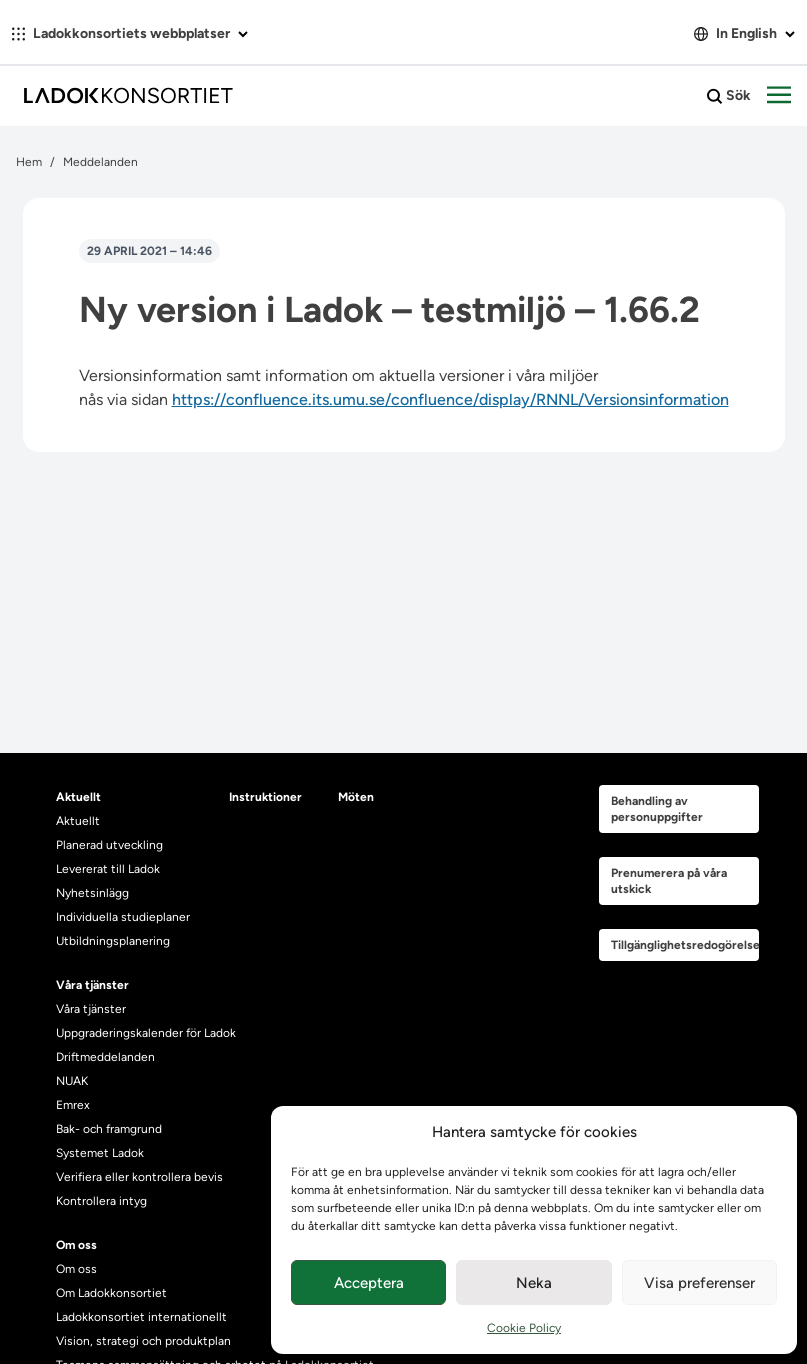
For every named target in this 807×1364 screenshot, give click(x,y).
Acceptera (369, 1283)
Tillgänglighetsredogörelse (685, 945)
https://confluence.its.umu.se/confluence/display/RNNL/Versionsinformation (450, 399)
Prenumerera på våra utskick (669, 881)
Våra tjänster (91, 1009)
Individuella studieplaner (124, 917)
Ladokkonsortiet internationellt (141, 1317)
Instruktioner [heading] (265, 797)
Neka (534, 1283)
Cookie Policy (524, 1328)
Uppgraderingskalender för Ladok (146, 1033)
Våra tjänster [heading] (92, 985)
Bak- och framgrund (109, 1129)
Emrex (73, 1105)
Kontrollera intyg (101, 1201)
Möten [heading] (356, 797)
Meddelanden (100, 162)
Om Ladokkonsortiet (111, 1293)
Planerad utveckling (109, 845)
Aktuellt (78, 821)
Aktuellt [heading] (78, 797)
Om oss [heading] (76, 1245)
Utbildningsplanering (113, 941)
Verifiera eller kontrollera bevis (139, 1177)
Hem (29, 162)
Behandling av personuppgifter (657, 809)
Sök (729, 96)
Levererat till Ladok (108, 869)
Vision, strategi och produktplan (143, 1341)
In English (744, 33)
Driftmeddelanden (105, 1057)
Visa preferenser (699, 1283)
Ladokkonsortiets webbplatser (130, 33)
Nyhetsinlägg (92, 893)
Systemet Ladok (100, 1153)
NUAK (72, 1081)
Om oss (76, 1269)
